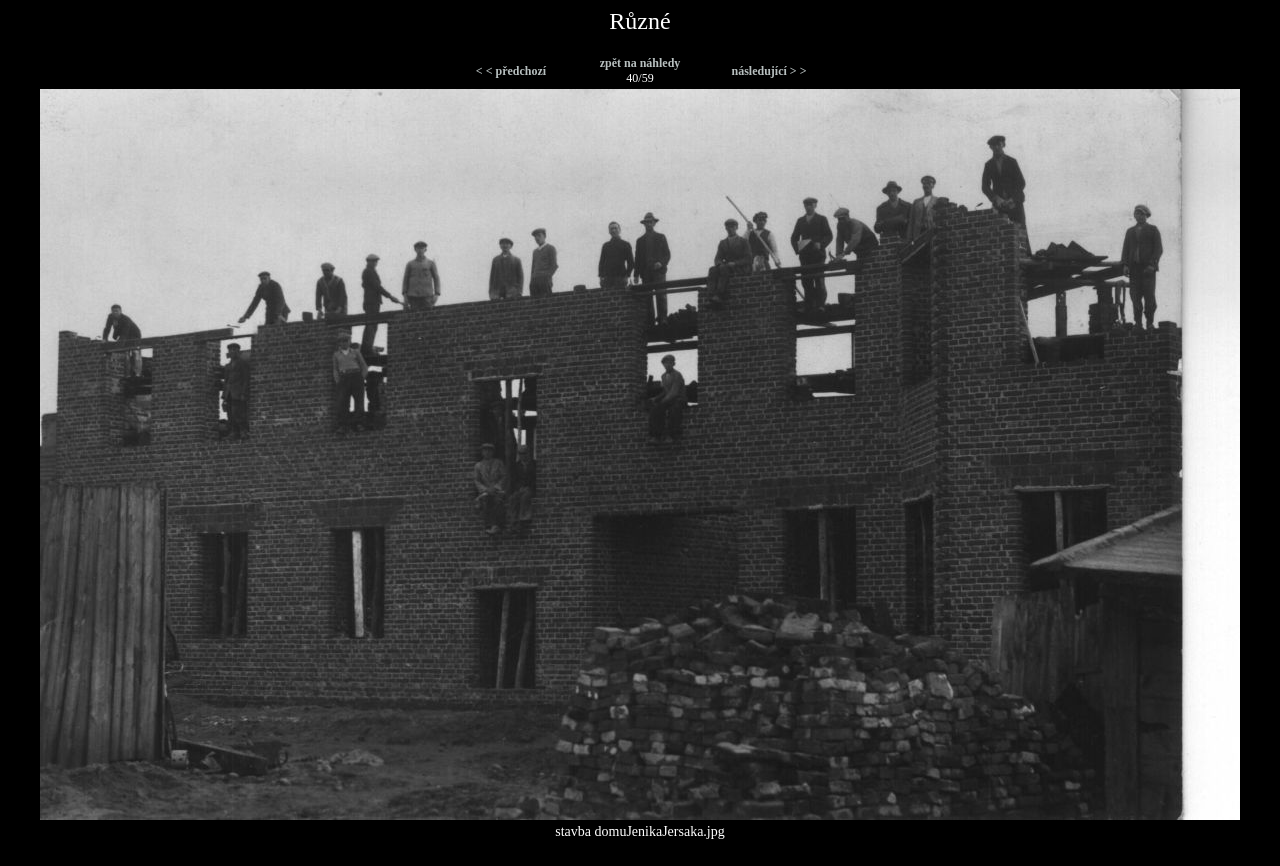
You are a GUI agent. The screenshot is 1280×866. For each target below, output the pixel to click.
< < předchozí (511, 71)
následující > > (768, 71)
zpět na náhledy (640, 63)
